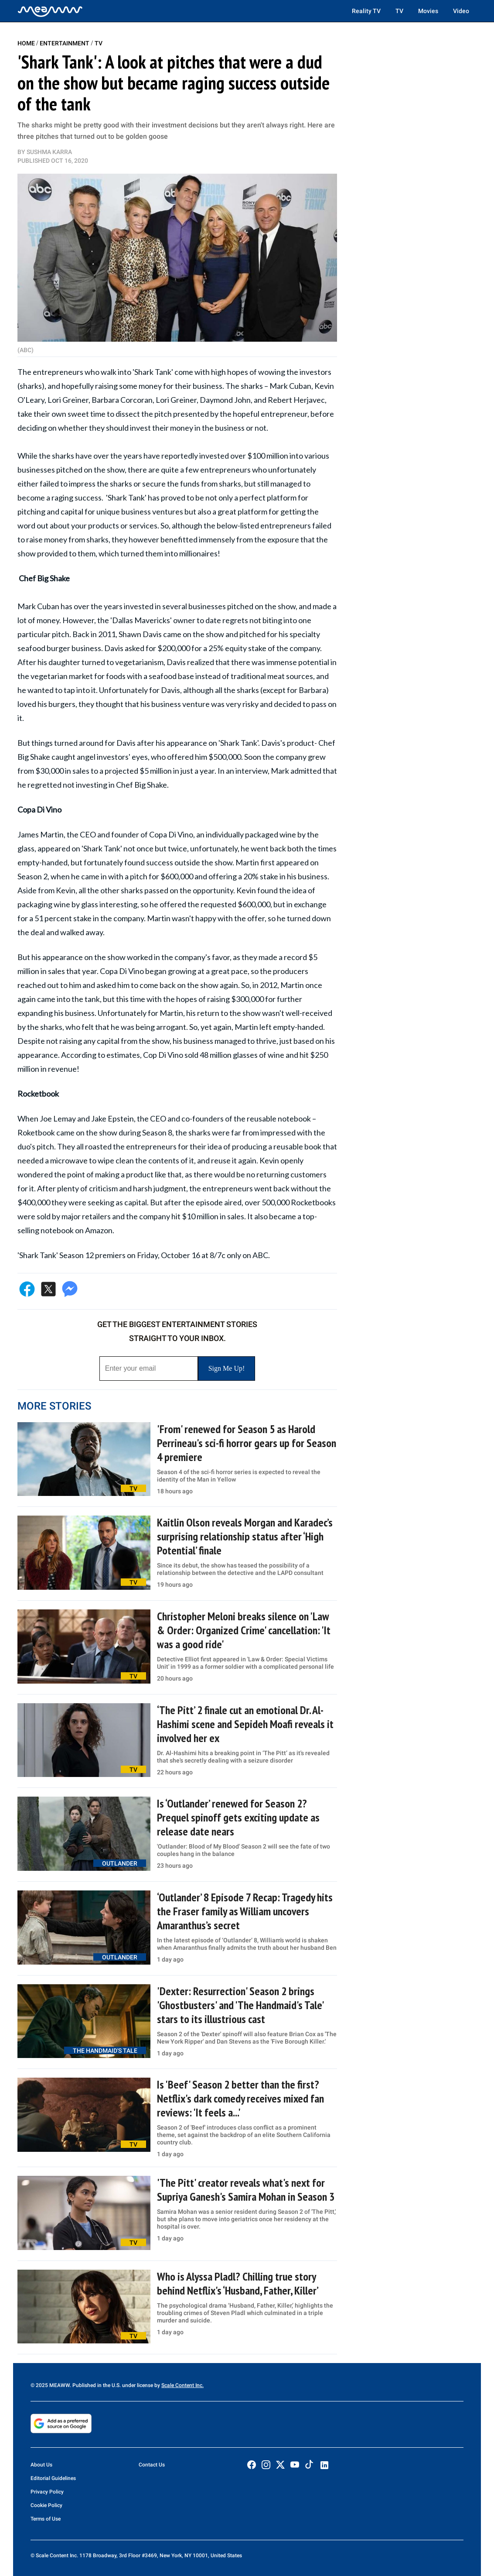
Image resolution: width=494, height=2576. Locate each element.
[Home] (50, 11)
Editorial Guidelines (53, 2478)
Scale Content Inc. (182, 2385)
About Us (41, 2465)
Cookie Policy (46, 2505)
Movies (428, 10)
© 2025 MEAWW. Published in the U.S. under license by (96, 2385)
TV (399, 10)
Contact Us (152, 2465)
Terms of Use (46, 2519)
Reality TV (366, 10)
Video (461, 10)
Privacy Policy (47, 2492)
